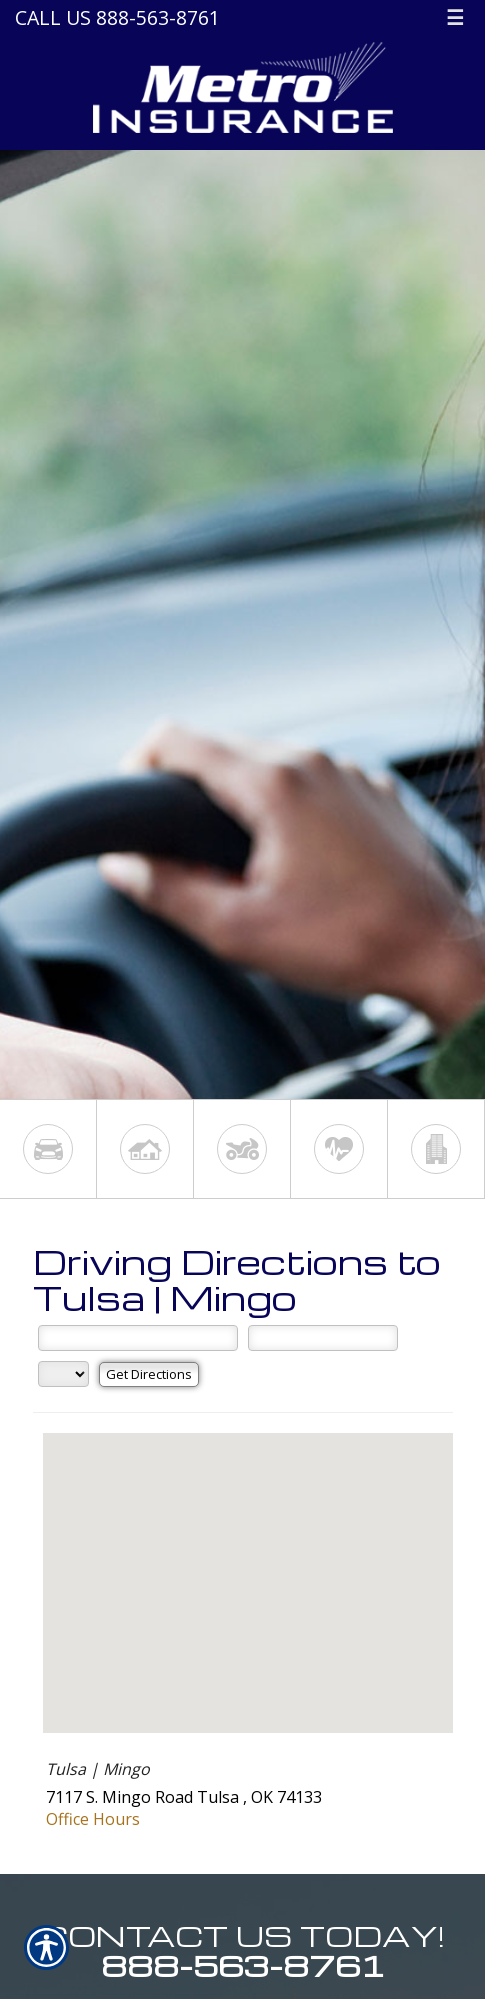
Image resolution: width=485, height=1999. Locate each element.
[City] (323, 1338)
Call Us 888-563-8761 (117, 17)
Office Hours (93, 1819)
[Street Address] (138, 1338)
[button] (248, 1564)
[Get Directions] (149, 1374)
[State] (63, 1374)
